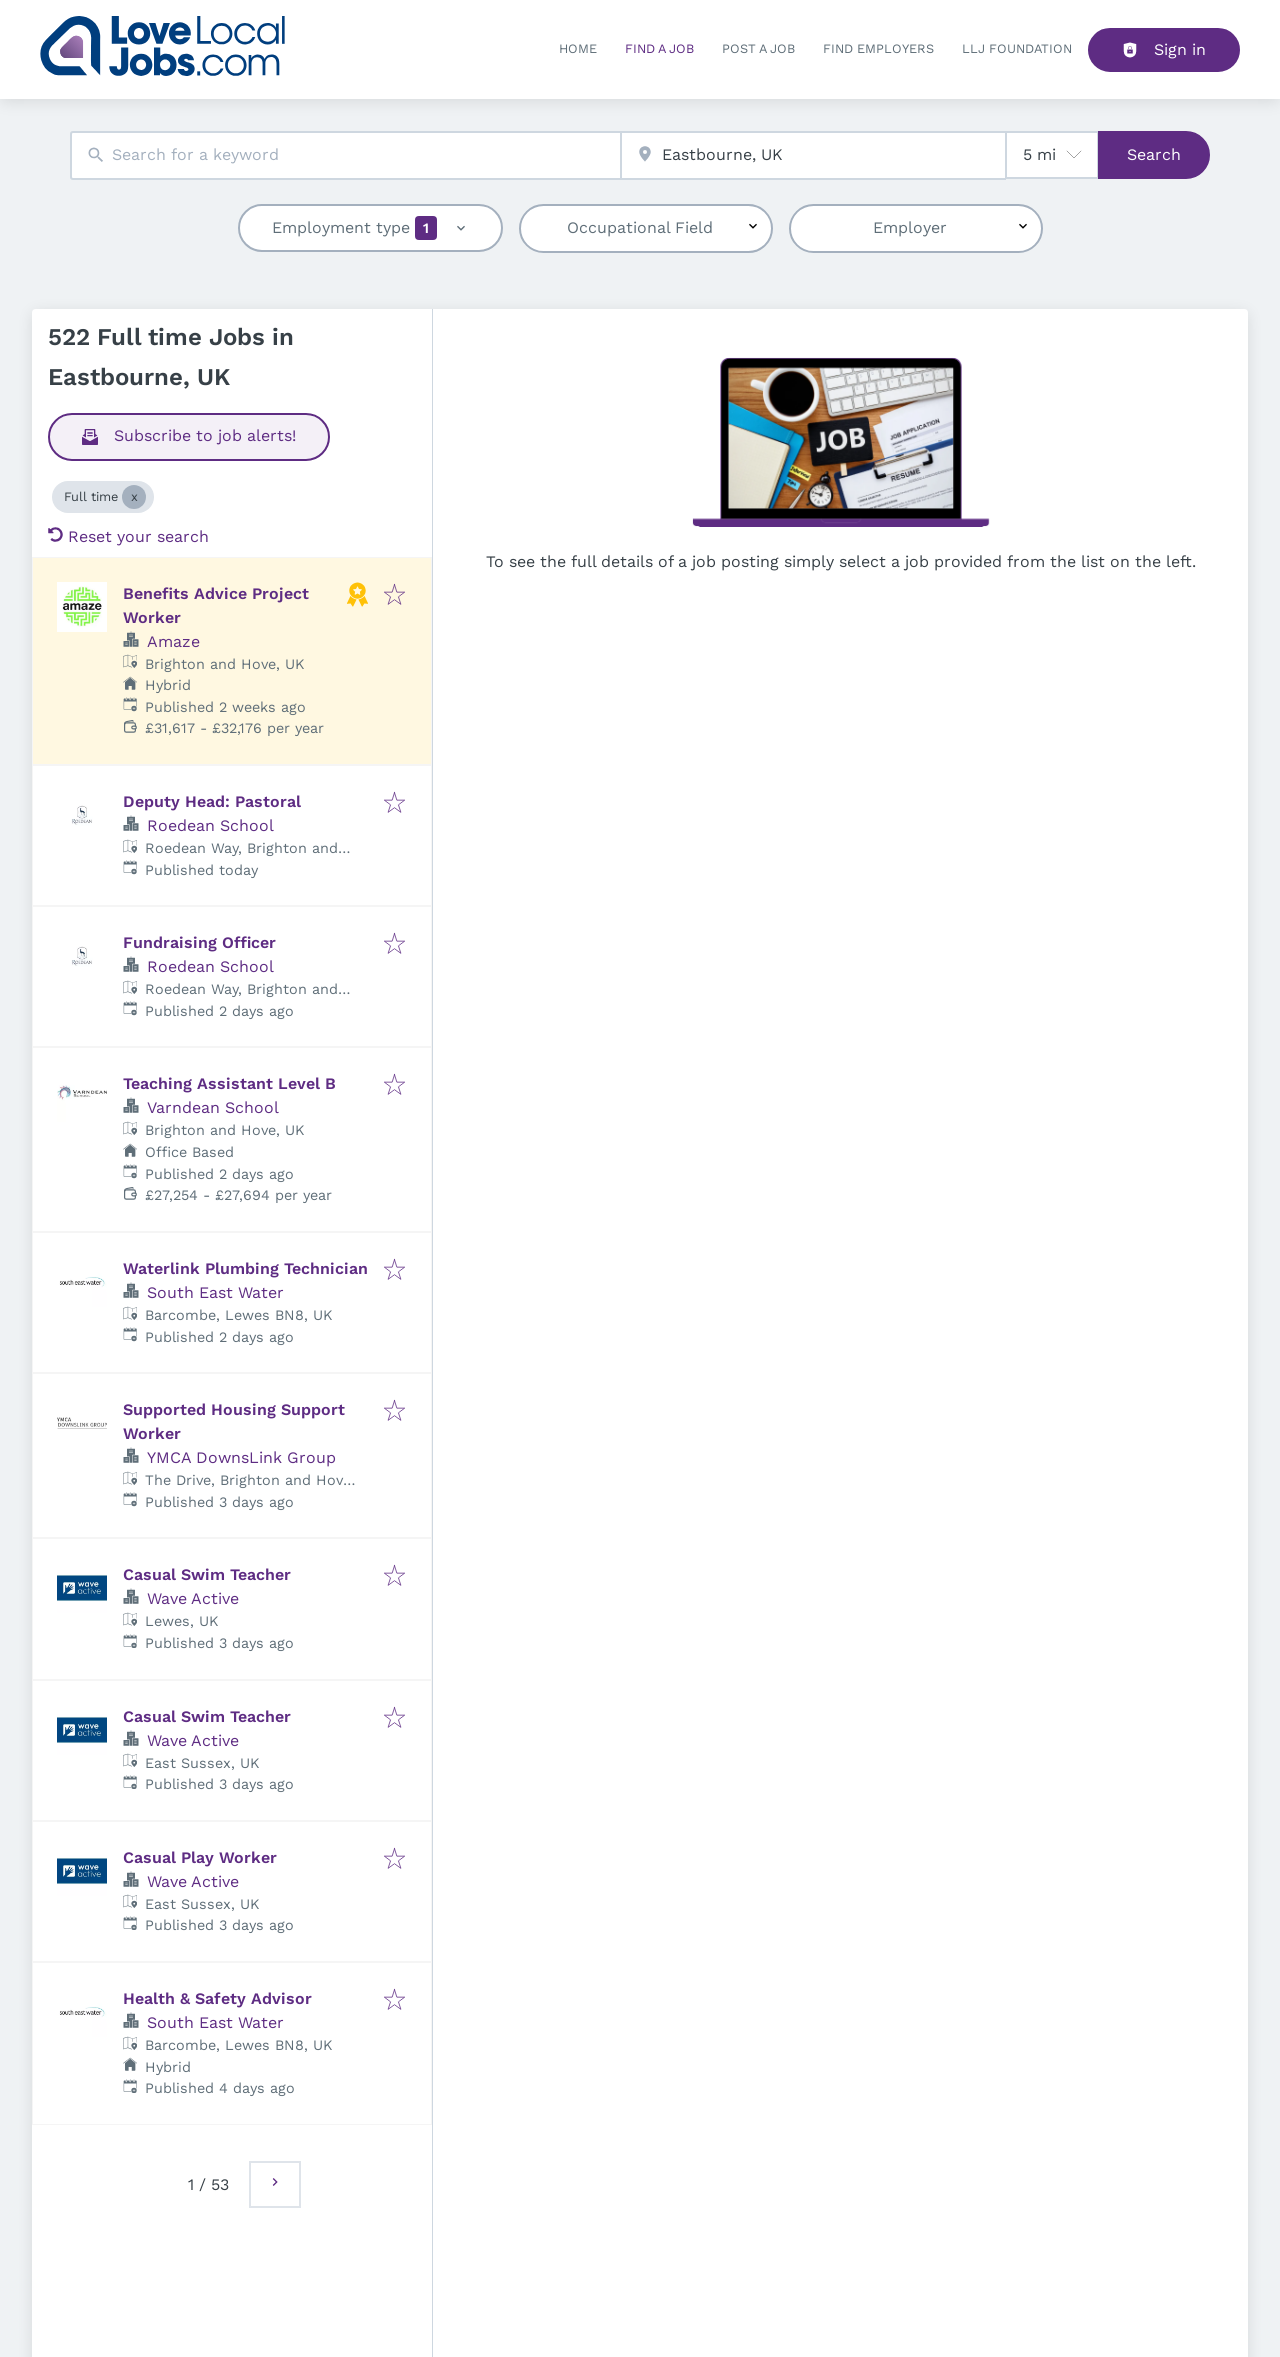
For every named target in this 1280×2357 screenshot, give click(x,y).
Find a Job (659, 48)
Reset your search (128, 536)
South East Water (215, 1292)
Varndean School (213, 1107)
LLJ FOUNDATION (1017, 48)
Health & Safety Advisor (217, 1998)
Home (578, 48)
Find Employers (878, 48)
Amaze (173, 641)
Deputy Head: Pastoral (212, 801)
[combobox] (345, 155)
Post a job (758, 48)
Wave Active (193, 1598)
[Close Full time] (134, 497)
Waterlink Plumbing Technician (245, 1268)
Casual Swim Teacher (207, 1574)
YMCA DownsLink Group (241, 1457)
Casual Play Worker (200, 1857)
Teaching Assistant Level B (229, 1083)
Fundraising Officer (199, 942)
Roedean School (210, 825)
